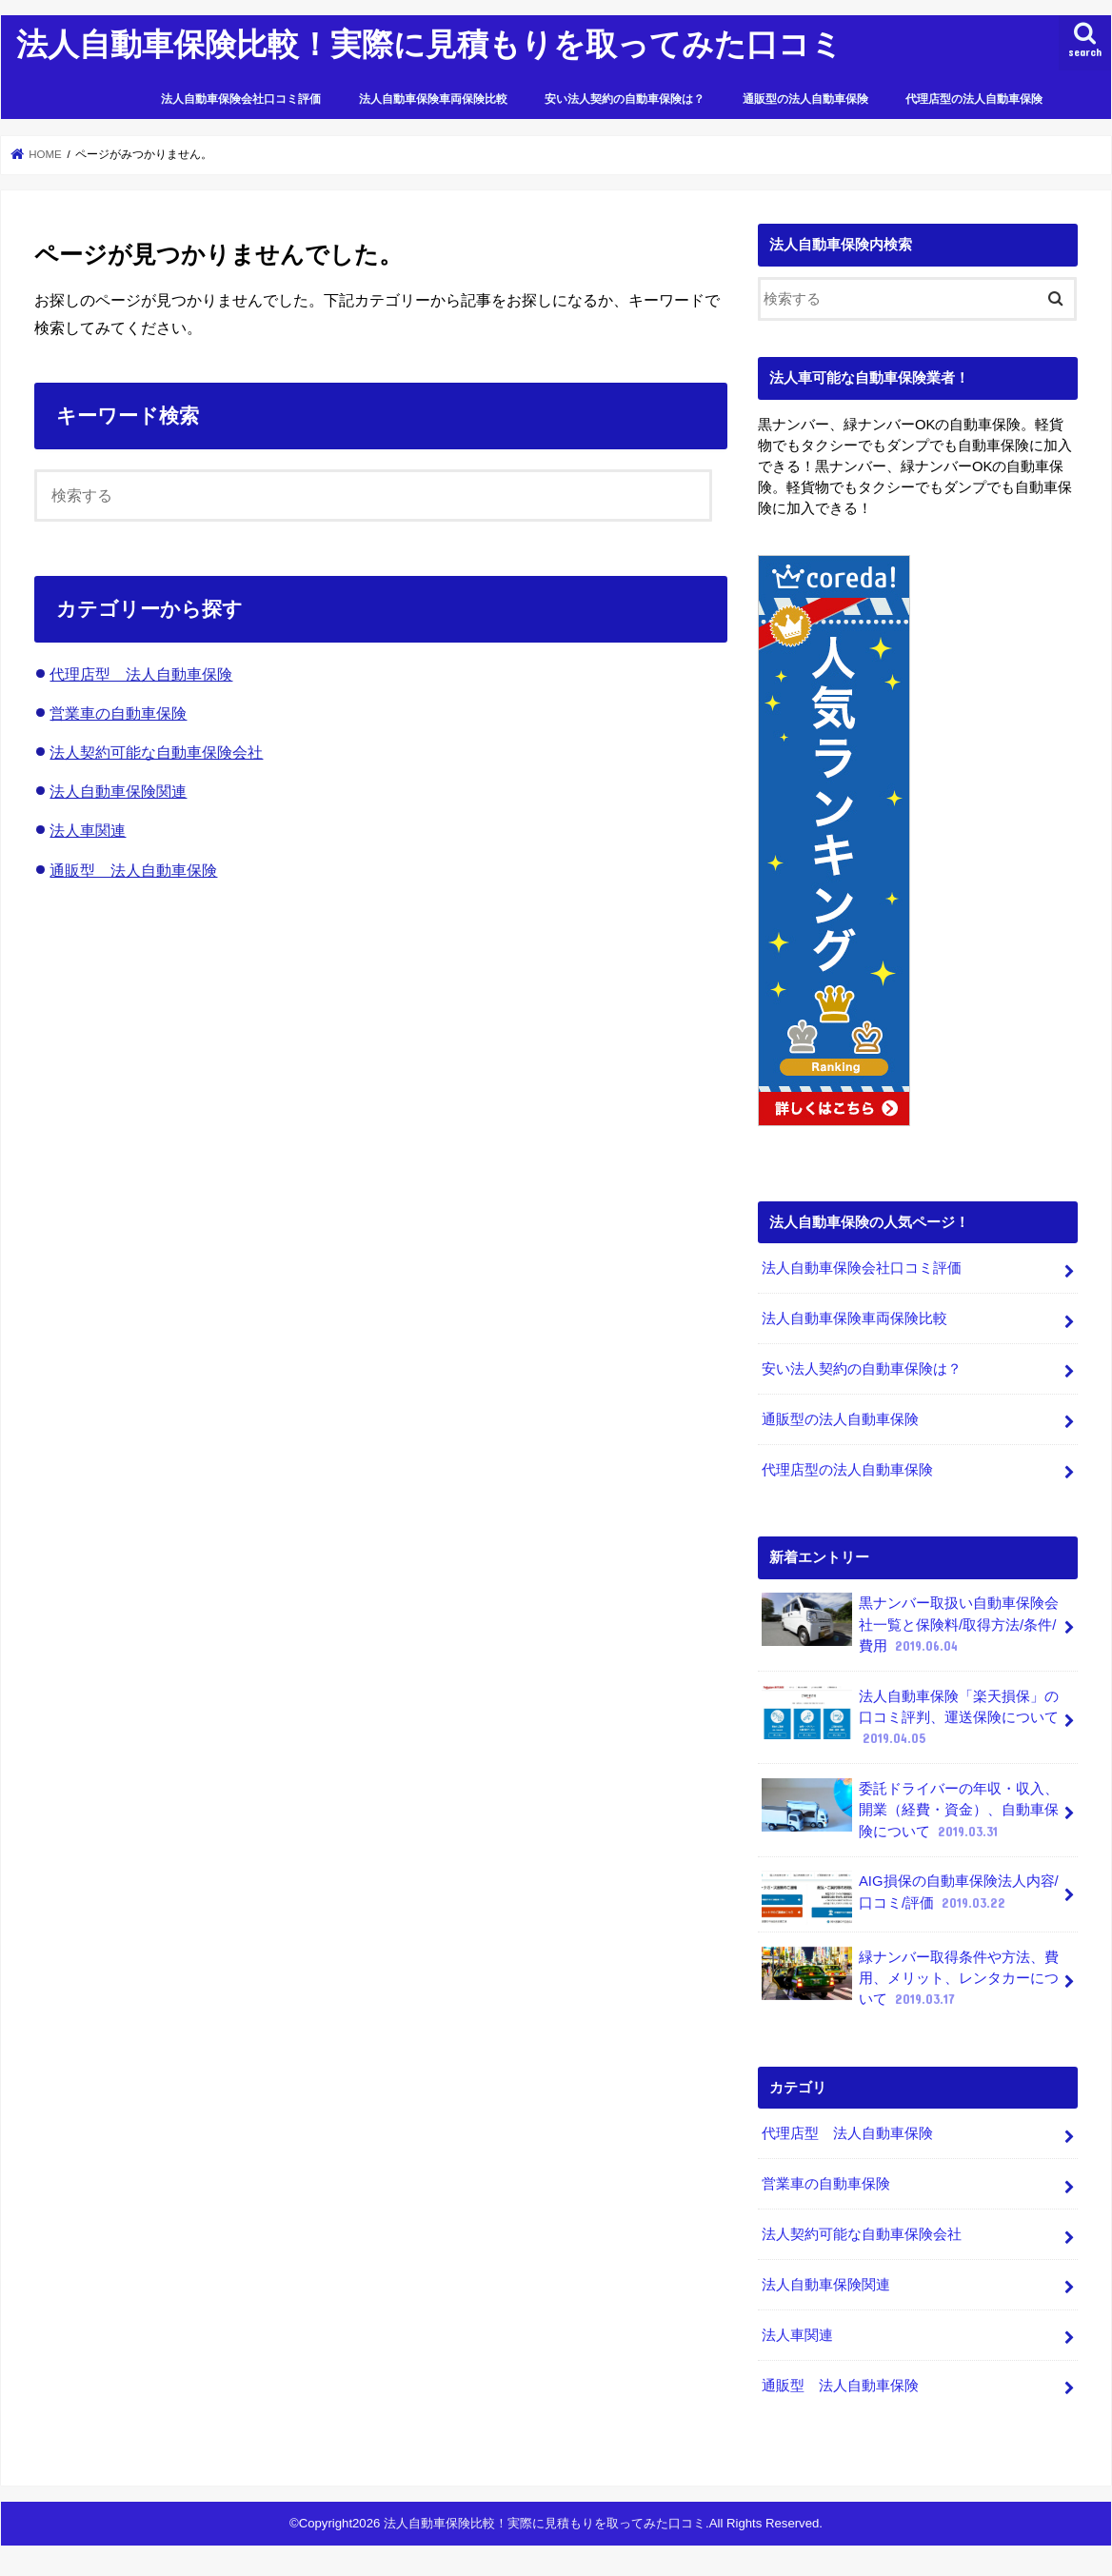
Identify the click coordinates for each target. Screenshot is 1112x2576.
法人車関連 (88, 830)
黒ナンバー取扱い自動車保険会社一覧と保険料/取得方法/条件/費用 (910, 1624)
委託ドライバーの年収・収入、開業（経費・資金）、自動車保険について (910, 1809)
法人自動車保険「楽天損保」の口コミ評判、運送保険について (910, 1716)
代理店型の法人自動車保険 (973, 99)
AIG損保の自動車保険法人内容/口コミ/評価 (910, 1897)
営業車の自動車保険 (118, 713)
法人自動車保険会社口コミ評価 (241, 99)
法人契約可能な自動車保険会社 (156, 752)
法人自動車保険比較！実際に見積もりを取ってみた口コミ (429, 43)
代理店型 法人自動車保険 (141, 674)
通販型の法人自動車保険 (805, 99)
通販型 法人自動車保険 (133, 870)
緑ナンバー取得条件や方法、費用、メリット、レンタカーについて (910, 1977)
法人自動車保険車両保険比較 (433, 99)
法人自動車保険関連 (118, 791)
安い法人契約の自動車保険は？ (625, 99)
